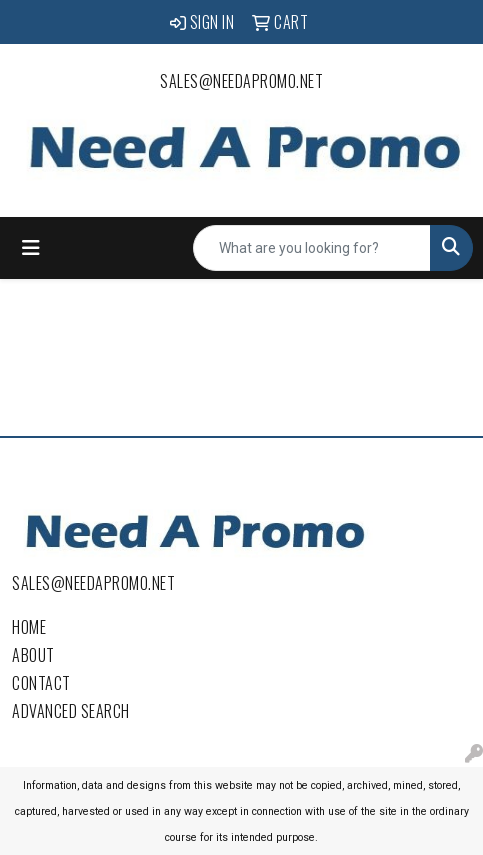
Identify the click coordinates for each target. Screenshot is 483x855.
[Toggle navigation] (31, 248)
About (33, 655)
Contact (41, 683)
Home (29, 627)
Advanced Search (71, 711)
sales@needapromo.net (241, 81)
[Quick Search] (312, 248)
